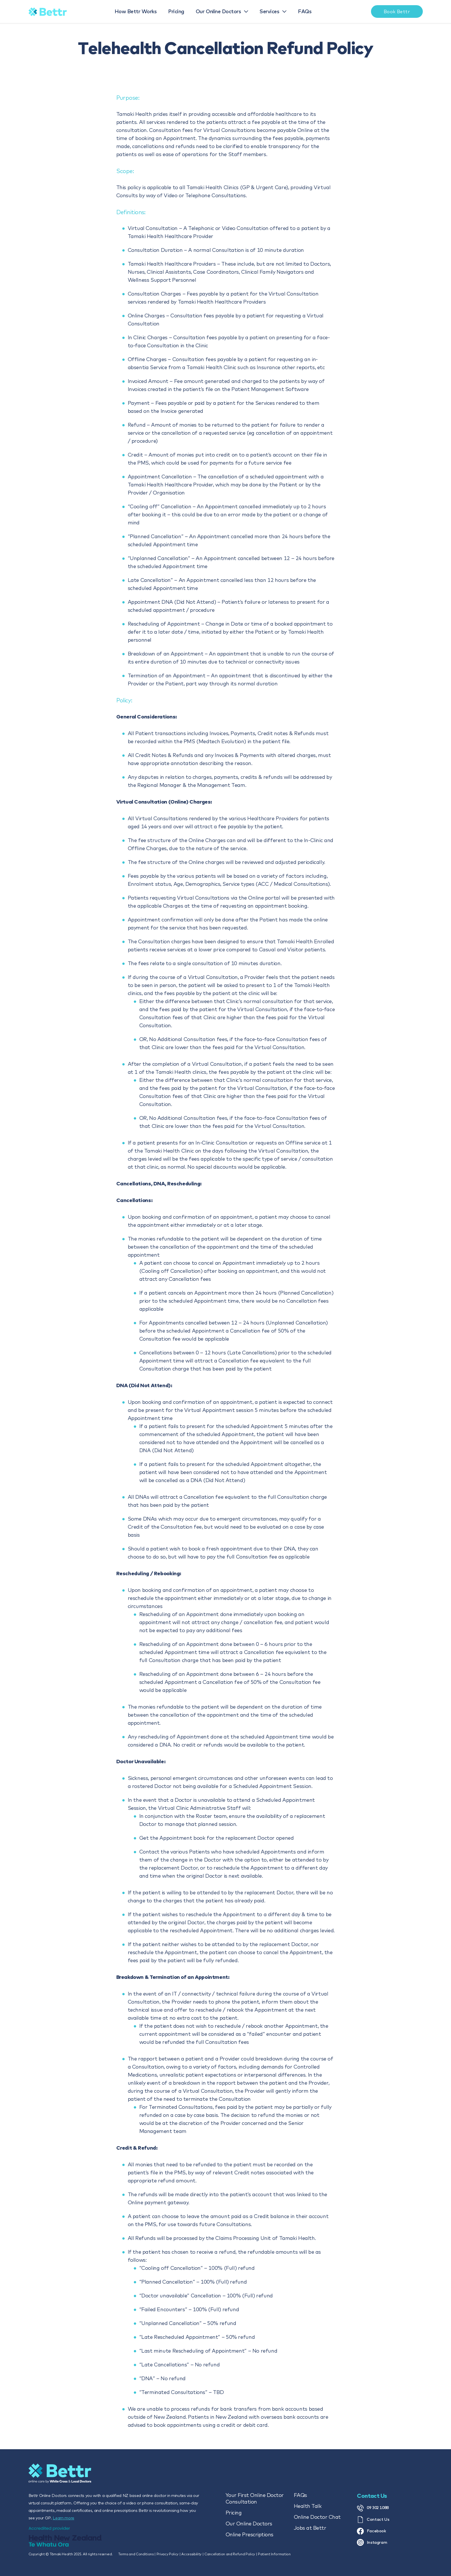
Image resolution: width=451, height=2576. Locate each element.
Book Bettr (397, 11)
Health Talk (308, 2506)
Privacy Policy (167, 2554)
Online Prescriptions (249, 2534)
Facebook (371, 2531)
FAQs (300, 2495)
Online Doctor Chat (317, 2517)
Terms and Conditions (135, 2554)
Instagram (372, 2542)
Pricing (234, 2512)
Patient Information (274, 2554)
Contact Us (373, 2519)
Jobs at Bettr (310, 2528)
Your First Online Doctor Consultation (255, 2498)
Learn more (63, 2518)
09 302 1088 (373, 2508)
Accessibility (191, 2554)
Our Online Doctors (249, 2523)
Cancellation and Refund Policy (229, 2554)
